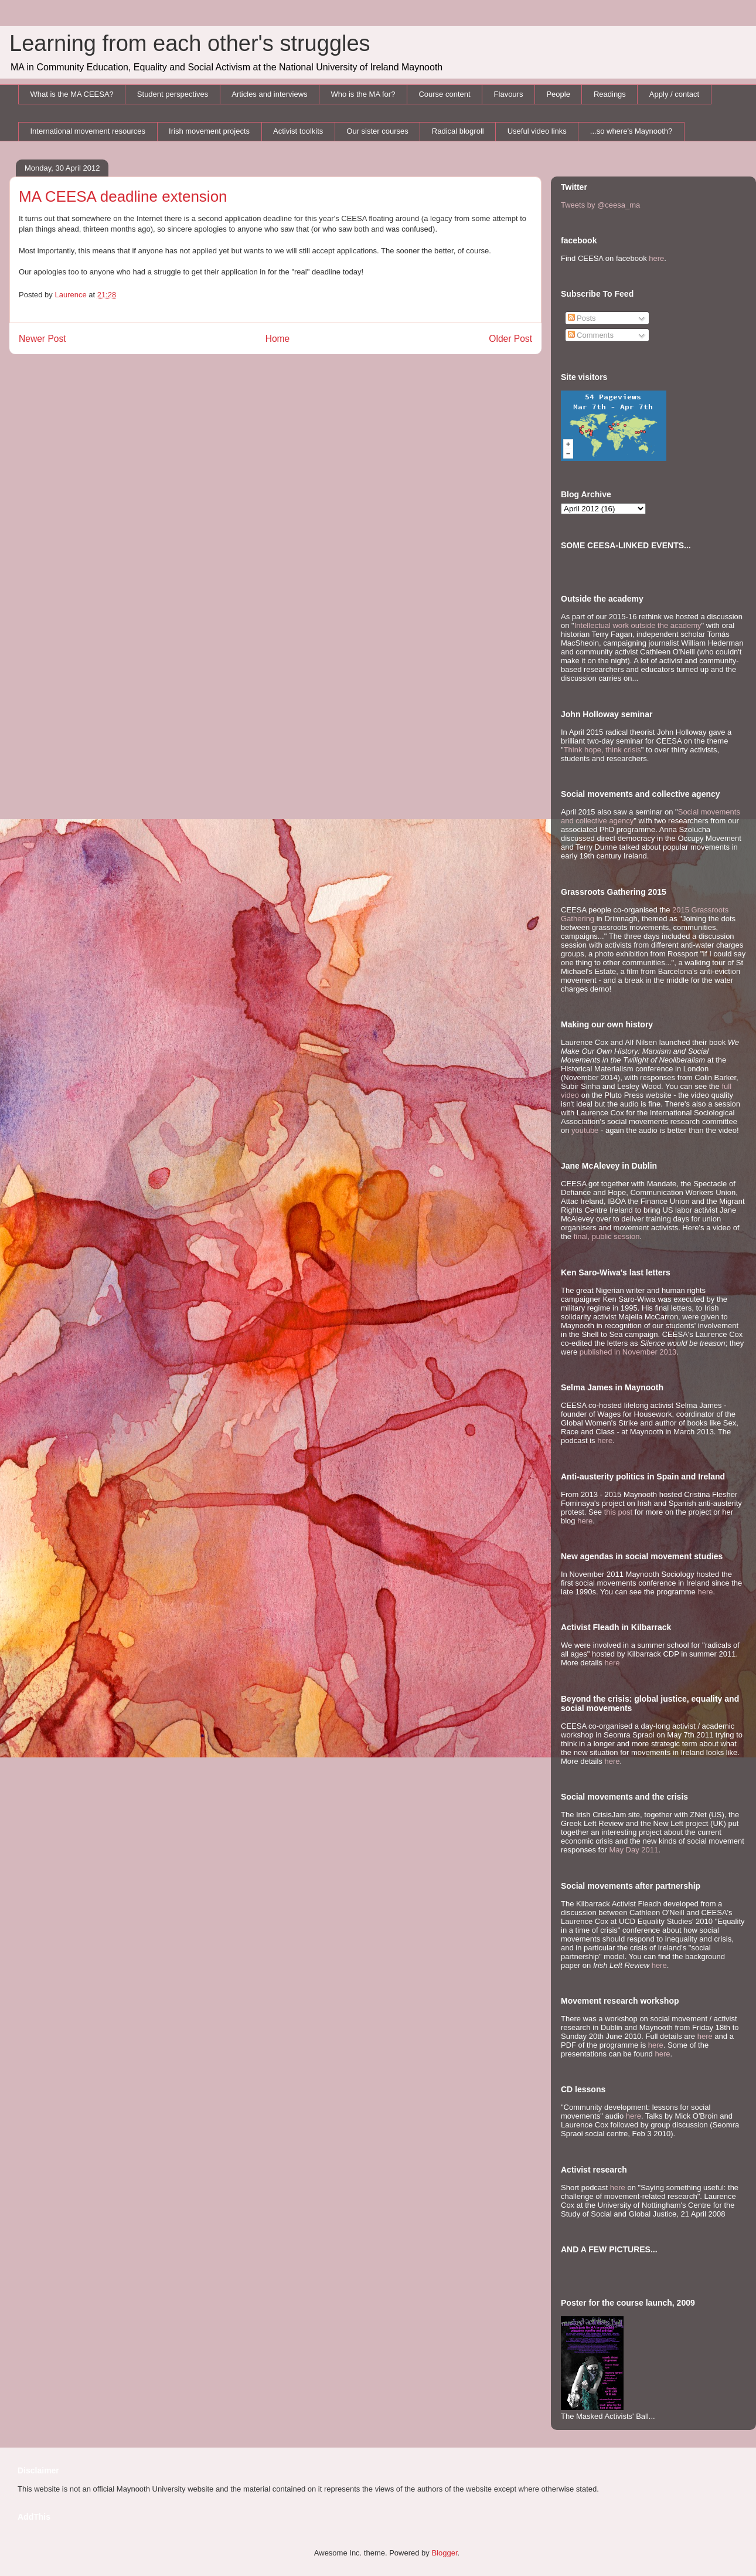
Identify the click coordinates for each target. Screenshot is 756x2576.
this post (618, 1512)
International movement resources (88, 131)
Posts (582, 318)
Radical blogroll (458, 131)
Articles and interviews (269, 94)
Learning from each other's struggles (189, 43)
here (656, 258)
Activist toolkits (298, 131)
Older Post (510, 339)
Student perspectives (172, 94)
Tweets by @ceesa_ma (600, 205)
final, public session (607, 1236)
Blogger (444, 2552)
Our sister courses (377, 131)
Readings (610, 94)
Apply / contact (674, 94)
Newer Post (42, 339)
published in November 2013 (628, 1352)
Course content (444, 94)
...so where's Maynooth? (631, 131)
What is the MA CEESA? (72, 94)
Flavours (508, 94)
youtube (584, 1130)
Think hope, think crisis (602, 749)
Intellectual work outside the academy (637, 625)
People (558, 94)
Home (277, 339)
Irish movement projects (209, 131)
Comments (591, 335)
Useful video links (537, 131)
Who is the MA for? (363, 94)
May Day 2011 (633, 1849)
